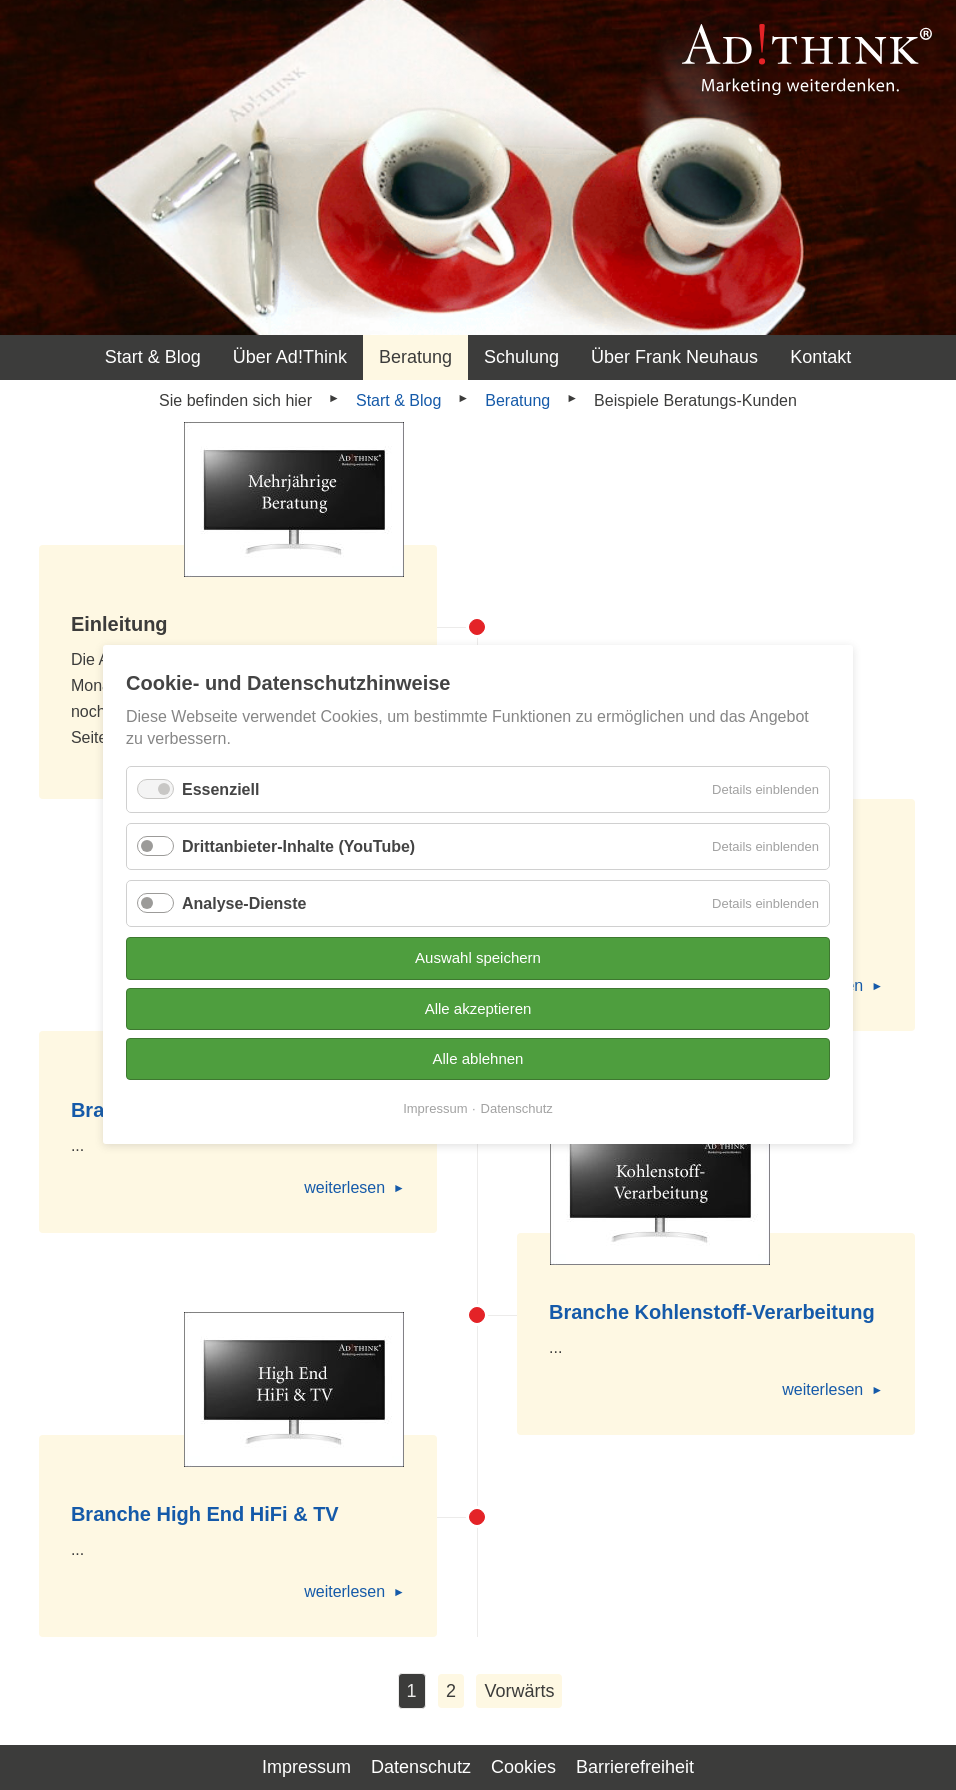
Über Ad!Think (290, 357)
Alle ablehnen (478, 1058)
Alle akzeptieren (478, 1008)
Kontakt (820, 357)
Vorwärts (519, 1691)
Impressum (435, 1109)
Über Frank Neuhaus (674, 357)
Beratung (415, 357)
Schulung (521, 357)
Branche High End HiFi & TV (205, 1514)
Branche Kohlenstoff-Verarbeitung (712, 1312)
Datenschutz (517, 1109)
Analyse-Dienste (244, 903)
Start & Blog (153, 357)
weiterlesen (344, 1187)
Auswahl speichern (478, 958)
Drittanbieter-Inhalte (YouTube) (298, 846)
